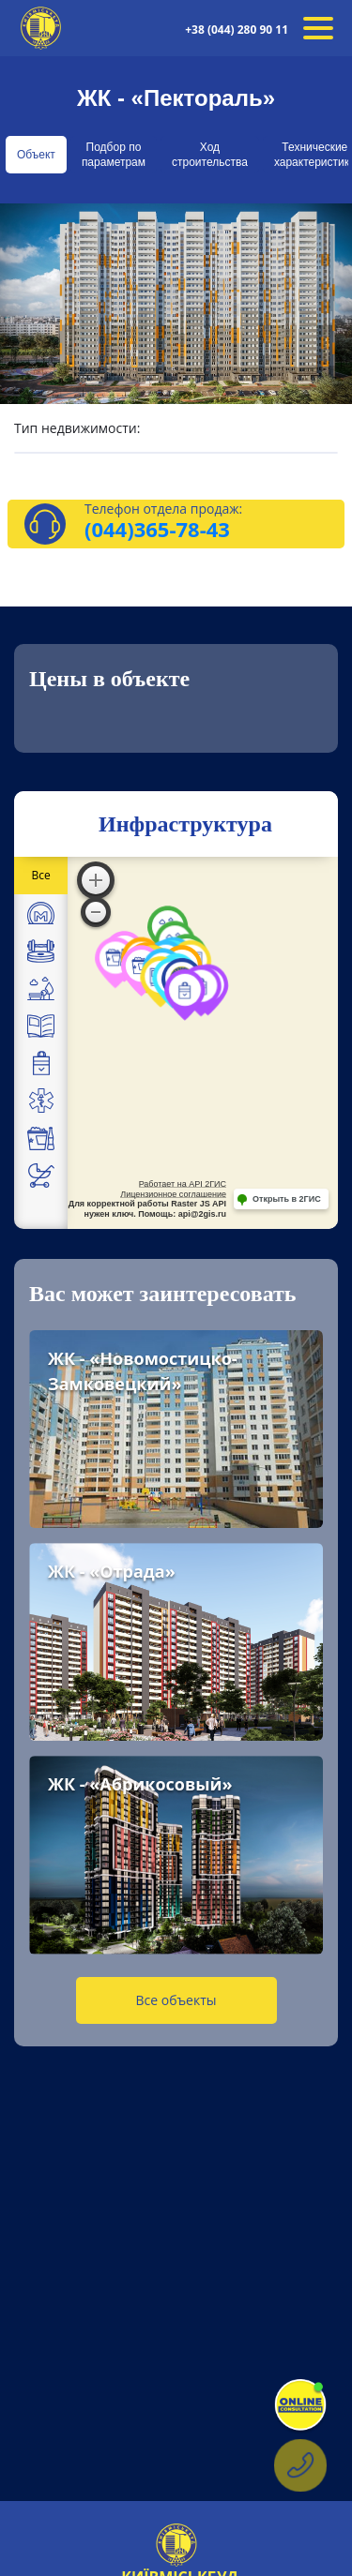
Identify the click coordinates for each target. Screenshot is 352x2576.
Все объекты (175, 2000)
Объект (36, 154)
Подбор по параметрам (113, 155)
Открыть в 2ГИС (287, 1199)
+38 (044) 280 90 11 (236, 29)
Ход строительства (210, 155)
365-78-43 (182, 529)
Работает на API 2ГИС (182, 1184)
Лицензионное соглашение (173, 1194)
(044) (109, 529)
